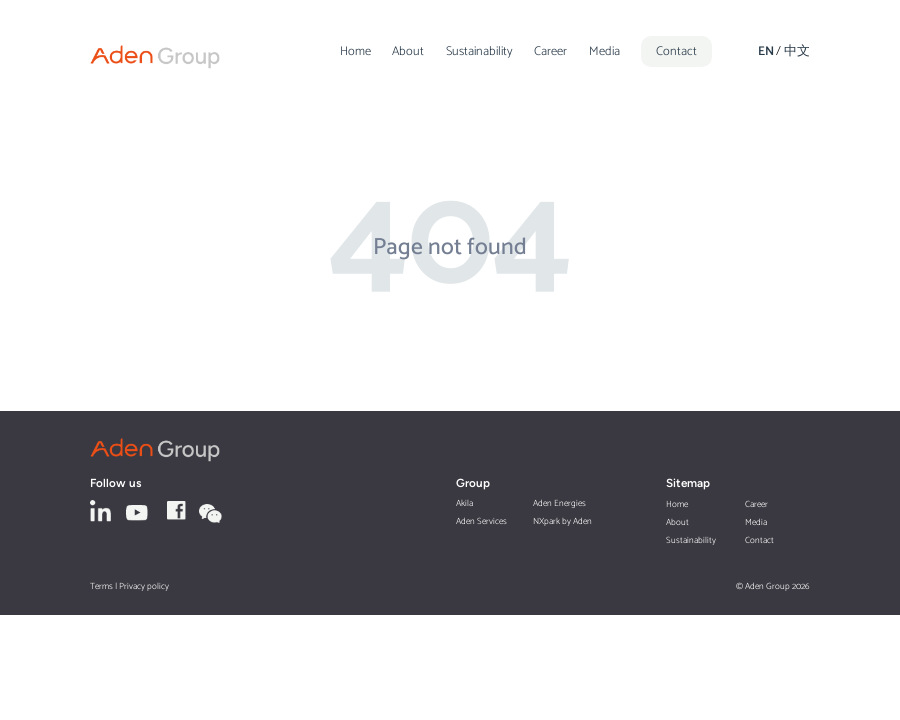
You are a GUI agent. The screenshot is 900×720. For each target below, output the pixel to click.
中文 (797, 51)
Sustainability (479, 51)
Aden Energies (559, 503)
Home (355, 51)
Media (604, 51)
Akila (464, 503)
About (408, 51)
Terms (101, 586)
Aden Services (481, 521)
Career (550, 51)
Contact (676, 51)
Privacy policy (144, 586)
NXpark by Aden (562, 521)
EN (766, 51)
